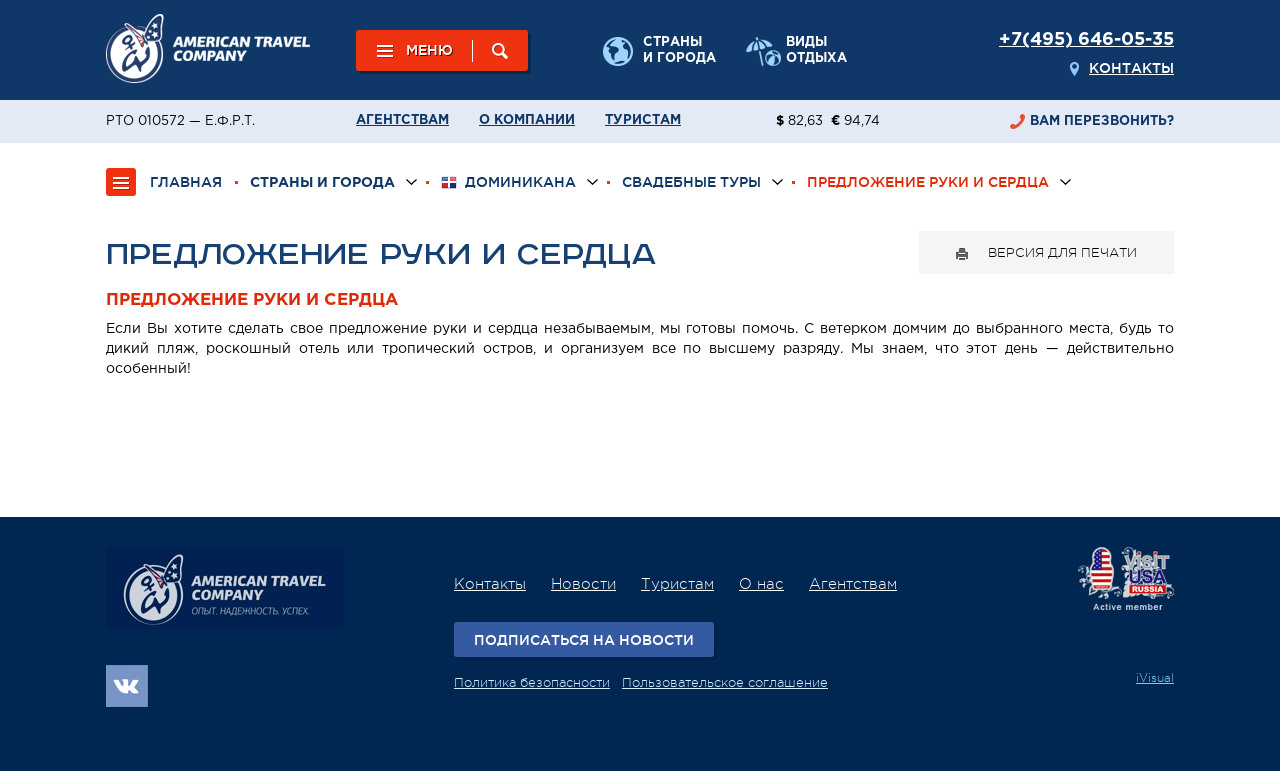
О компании (527, 120)
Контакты (1131, 68)
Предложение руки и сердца (928, 182)
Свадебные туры (691, 182)
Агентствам (402, 120)
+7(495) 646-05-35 (1086, 40)
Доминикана (508, 182)
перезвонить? (1102, 121)
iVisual (1155, 678)
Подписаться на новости (584, 640)
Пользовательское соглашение (725, 682)
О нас (761, 584)
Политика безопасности (532, 682)
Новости (583, 584)
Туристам (643, 120)
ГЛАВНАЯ (186, 182)
